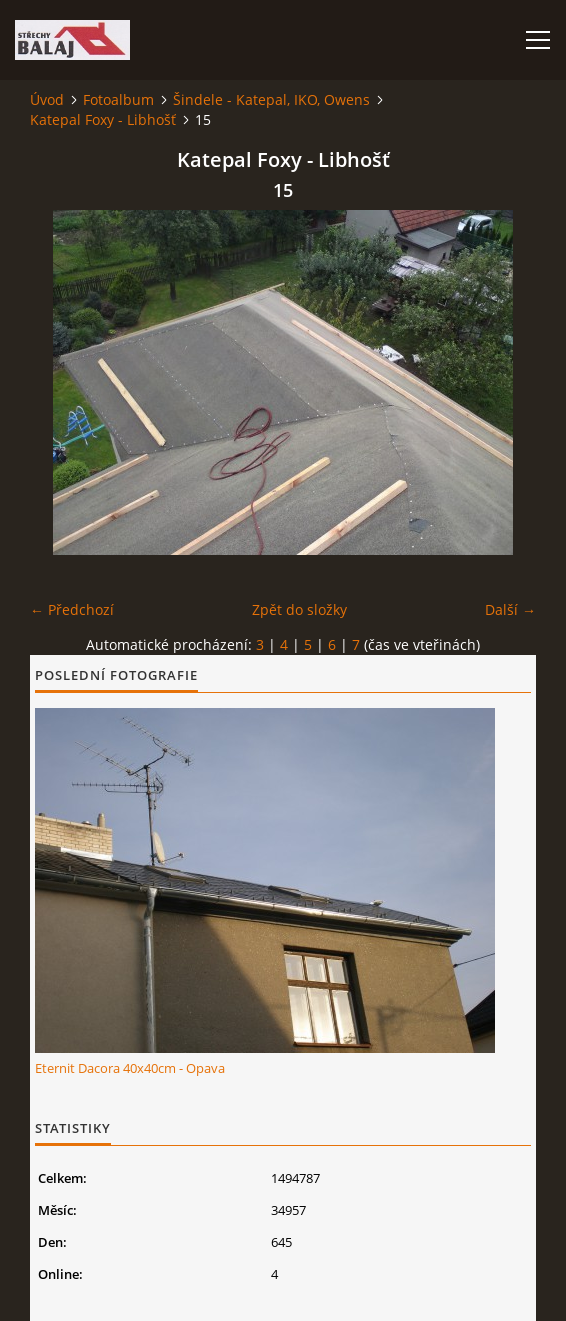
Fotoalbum (118, 99)
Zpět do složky (299, 609)
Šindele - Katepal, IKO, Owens (271, 99)
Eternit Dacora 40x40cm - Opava (130, 1068)
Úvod (47, 99)
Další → (510, 609)
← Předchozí (72, 609)
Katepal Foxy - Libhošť (103, 119)
